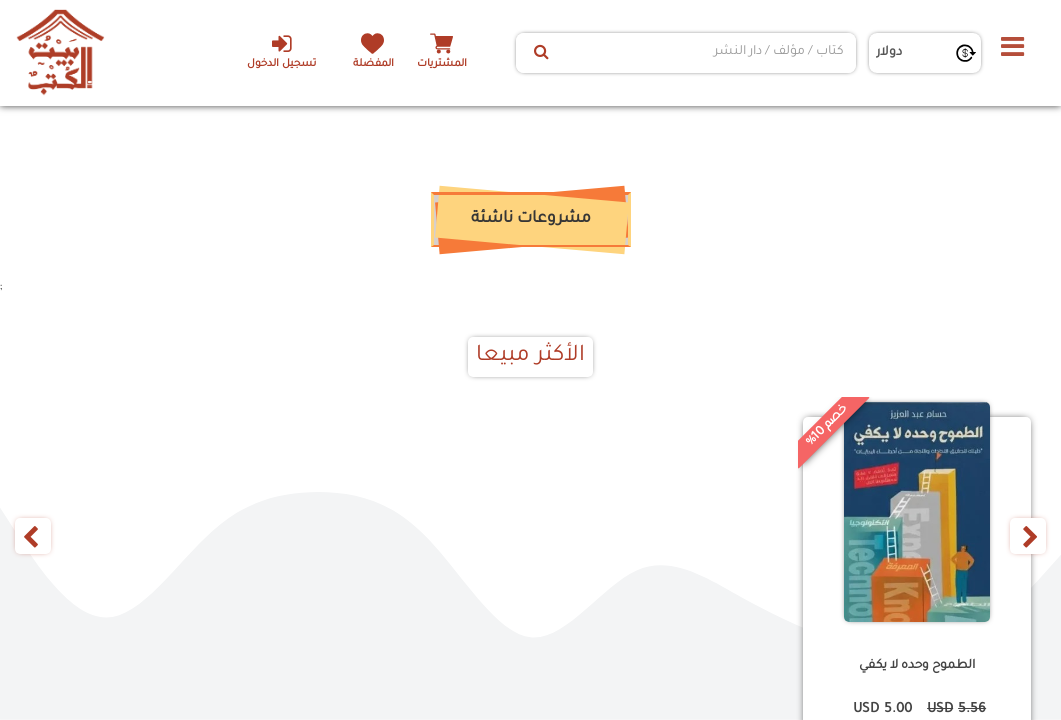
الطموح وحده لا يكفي (917, 666)
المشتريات (442, 64)
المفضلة (372, 64)
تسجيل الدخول (280, 51)
